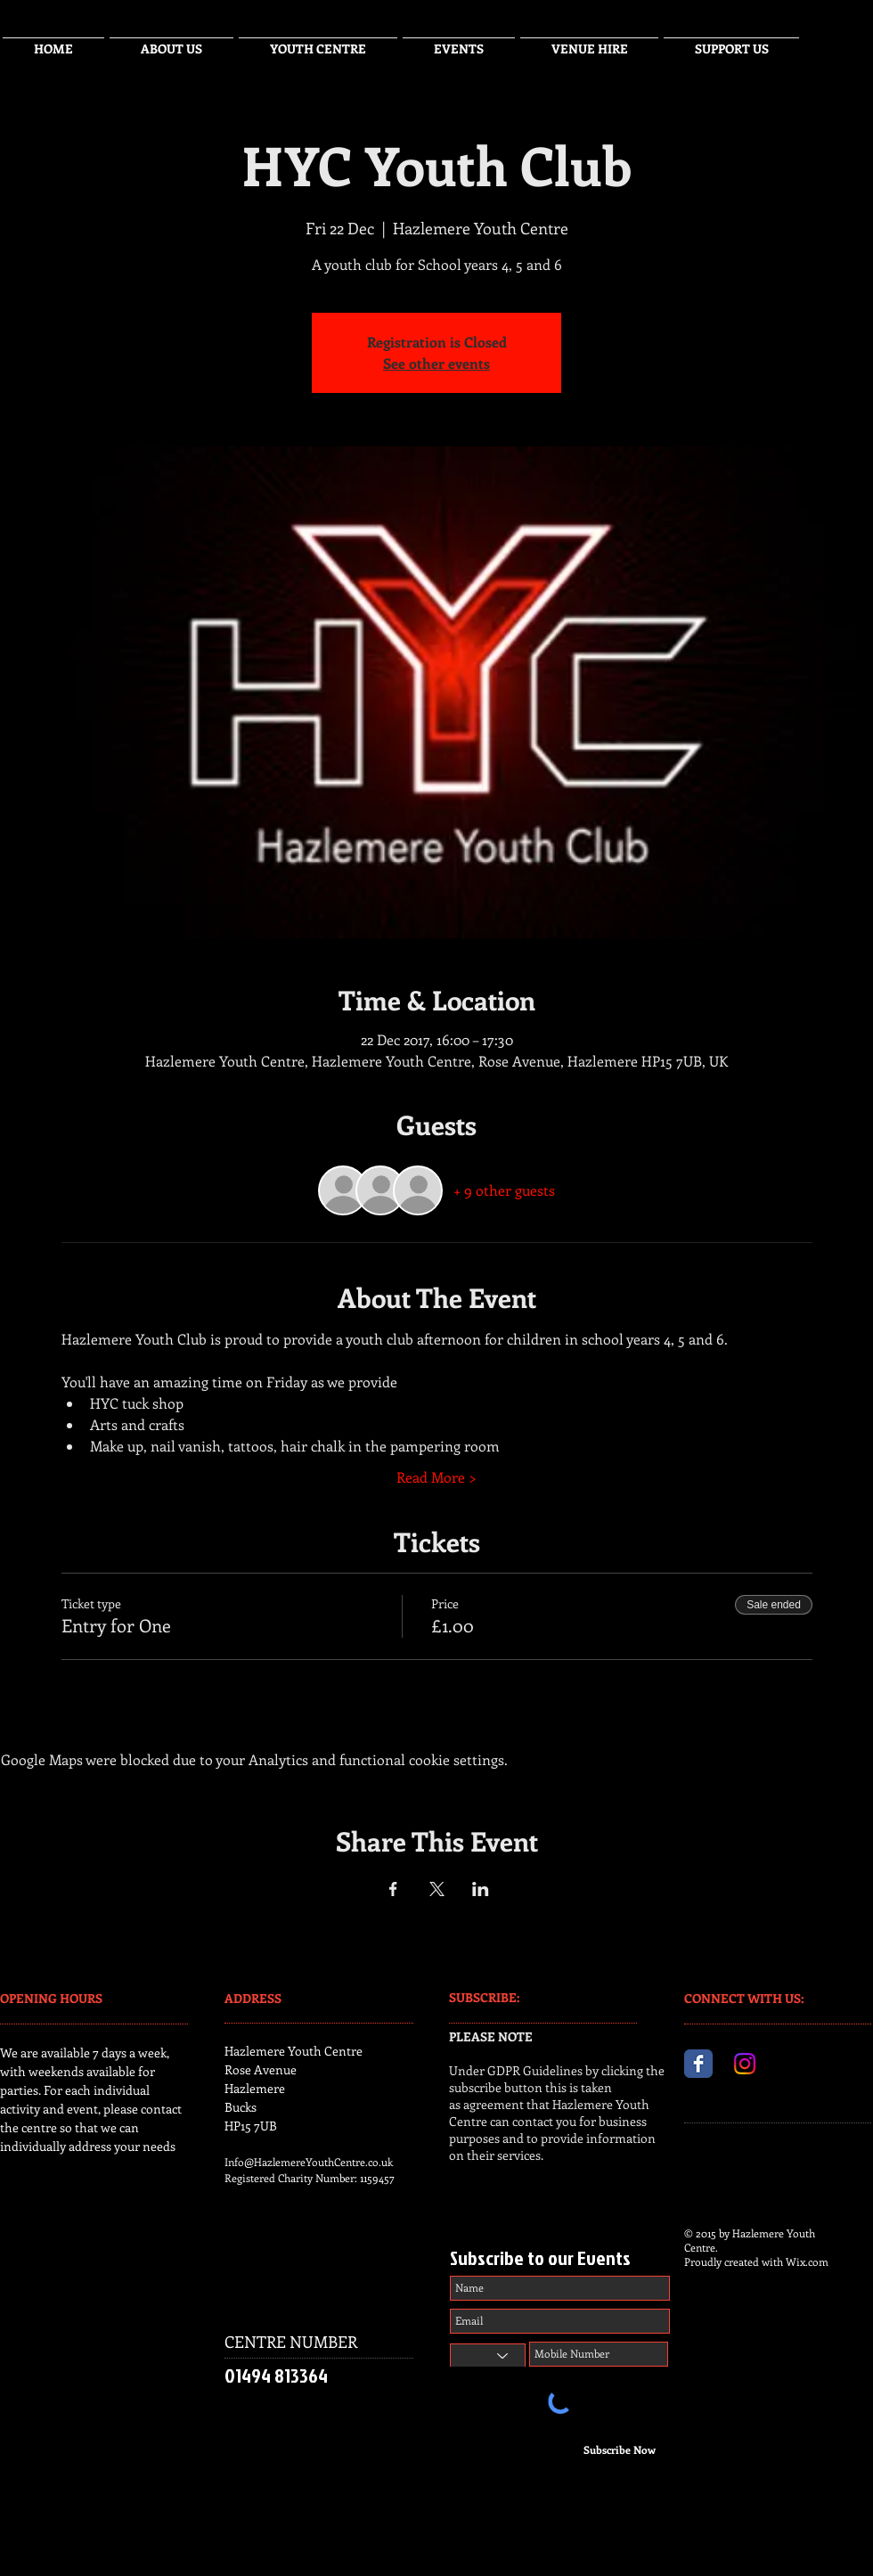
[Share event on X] (436, 1889)
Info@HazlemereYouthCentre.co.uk (308, 2162)
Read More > (436, 1477)
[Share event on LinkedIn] (480, 1889)
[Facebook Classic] (698, 2063)
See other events (436, 363)
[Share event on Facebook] (393, 1889)
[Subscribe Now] (620, 2450)
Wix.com (807, 2261)
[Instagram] (744, 2063)
